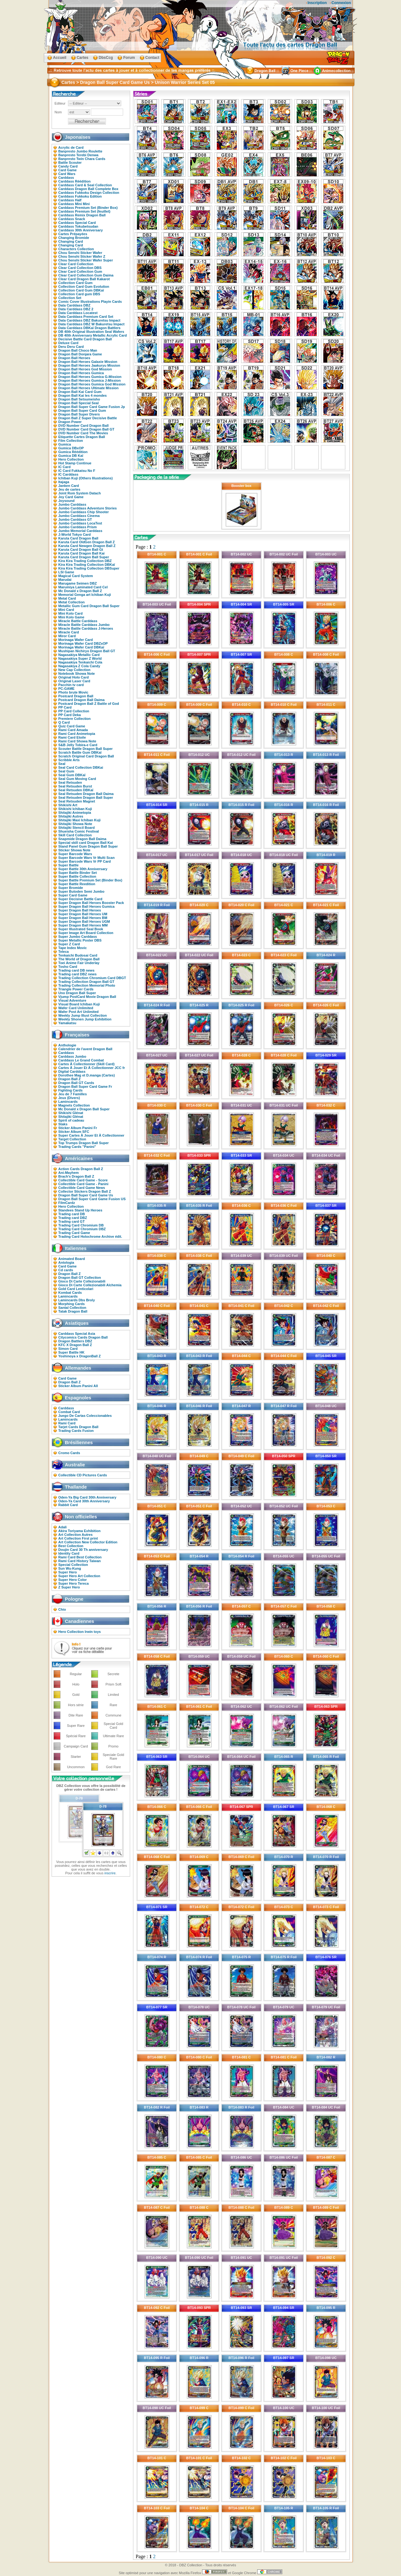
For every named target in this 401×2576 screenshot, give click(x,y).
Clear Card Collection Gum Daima (85, 275)
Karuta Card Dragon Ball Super (83, 557)
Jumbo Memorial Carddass (80, 531)
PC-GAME (66, 688)
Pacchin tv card (71, 685)
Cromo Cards (69, 1453)
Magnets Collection (74, 1105)
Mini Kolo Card (70, 613)
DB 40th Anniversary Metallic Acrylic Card (92, 335)
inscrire (109, 1873)
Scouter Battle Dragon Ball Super (85, 749)
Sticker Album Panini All (78, 1386)
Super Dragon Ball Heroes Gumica (86, 906)
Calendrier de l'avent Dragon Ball (85, 1049)
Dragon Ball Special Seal (78, 403)
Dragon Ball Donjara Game (80, 354)
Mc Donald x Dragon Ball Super (84, 1109)
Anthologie (67, 1045)
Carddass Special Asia (76, 1333)
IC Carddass (68, 474)
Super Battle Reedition (76, 884)
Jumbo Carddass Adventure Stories (87, 508)
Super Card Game (72, 895)
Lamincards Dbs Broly (76, 1300)
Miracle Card (68, 632)
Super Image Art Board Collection (85, 933)
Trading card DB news (76, 970)
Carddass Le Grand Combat (81, 1060)
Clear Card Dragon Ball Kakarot (84, 279)
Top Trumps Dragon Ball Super (83, 1143)
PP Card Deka (69, 715)
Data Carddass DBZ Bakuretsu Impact (89, 320)
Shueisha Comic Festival (78, 831)
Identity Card (68, 1553)
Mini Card (66, 610)
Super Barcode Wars (75, 854)
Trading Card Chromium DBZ (82, 1229)
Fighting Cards (70, 1090)
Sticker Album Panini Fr (77, 1128)
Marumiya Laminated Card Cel (83, 587)
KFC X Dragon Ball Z (75, 1345)
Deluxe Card (68, 343)
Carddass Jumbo (72, 1056)
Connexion (341, 3)
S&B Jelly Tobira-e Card (77, 745)
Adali (62, 1527)
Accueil (59, 57)
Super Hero (67, 1572)
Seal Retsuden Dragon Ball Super (85, 797)
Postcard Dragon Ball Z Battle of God (88, 703)
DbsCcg (106, 57)
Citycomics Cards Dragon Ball (83, 1337)
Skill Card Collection (75, 835)
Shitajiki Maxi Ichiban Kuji (79, 820)
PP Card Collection (73, 711)
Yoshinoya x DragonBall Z (79, 1356)
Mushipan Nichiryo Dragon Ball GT (86, 651)
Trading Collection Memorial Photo (86, 985)
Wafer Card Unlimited (75, 1008)
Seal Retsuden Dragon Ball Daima (86, 794)
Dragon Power (70, 422)
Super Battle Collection (77, 876)
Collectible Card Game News (81, 1188)
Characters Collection (76, 249)
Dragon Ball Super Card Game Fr (85, 1086)
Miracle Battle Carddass (77, 621)
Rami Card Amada (73, 730)
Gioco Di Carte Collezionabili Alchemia (90, 1285)
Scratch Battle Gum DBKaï (80, 752)
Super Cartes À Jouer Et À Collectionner (91, 1135)
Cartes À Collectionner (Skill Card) (86, 1064)
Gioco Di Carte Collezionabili (81, 1281)
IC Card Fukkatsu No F (76, 470)
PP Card (65, 707)
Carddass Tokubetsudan (78, 226)
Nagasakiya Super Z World (80, 658)
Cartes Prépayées (72, 234)
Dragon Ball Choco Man (77, 350)
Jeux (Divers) (69, 1098)
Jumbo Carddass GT (75, 519)
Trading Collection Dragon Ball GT (86, 981)
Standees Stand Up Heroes (80, 1210)
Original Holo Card (73, 677)
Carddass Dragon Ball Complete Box (88, 189)
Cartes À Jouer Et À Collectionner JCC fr (91, 1068)
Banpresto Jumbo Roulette (80, 151)
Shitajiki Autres (70, 816)
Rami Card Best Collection (80, 1557)
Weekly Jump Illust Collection (82, 1015)
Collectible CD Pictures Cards (82, 1475)
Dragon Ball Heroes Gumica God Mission (92, 384)
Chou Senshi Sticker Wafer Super (85, 260)
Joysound (66, 501)
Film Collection (70, 440)
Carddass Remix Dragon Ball (82, 215)
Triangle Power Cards (75, 989)
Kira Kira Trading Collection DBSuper (88, 568)
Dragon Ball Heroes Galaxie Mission (87, 362)
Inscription (317, 3)
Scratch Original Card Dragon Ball (86, 756)
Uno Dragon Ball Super (77, 993)
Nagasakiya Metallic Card (79, 655)
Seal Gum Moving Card (77, 779)
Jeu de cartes (69, 489)
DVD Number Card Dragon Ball (83, 425)
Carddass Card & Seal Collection (85, 185)
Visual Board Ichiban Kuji (79, 1004)
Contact (152, 57)
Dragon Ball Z (69, 1079)
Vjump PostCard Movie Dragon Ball (87, 997)
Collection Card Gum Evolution (83, 286)
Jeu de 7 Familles (72, 1094)
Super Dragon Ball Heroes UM (82, 914)
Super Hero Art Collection (79, 1576)
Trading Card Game (74, 1233)
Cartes (82, 57)
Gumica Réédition (73, 452)
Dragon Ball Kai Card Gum (80, 392)
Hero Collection (71, 459)
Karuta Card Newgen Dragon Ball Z (87, 546)
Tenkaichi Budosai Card (77, 955)
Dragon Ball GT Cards (76, 1083)
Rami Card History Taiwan (79, 1561)
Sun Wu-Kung (69, 1568)
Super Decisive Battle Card (80, 899)
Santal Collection (72, 1307)
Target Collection (72, 1139)
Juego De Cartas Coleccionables (85, 1415)
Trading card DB (71, 1214)
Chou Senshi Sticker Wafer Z (81, 256)
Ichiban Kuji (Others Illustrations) (85, 478)
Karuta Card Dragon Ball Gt (80, 549)
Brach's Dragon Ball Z (76, 1176)
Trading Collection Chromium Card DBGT (92, 978)
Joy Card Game (71, 497)
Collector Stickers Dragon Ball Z (84, 1191)
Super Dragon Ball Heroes (79, 910)
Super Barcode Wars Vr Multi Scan (86, 858)
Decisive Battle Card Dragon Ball (85, 339)
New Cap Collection (74, 670)
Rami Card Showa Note (77, 741)
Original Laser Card (74, 681)
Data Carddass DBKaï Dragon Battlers (89, 328)
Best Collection (70, 1546)
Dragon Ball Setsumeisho (79, 399)
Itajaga (63, 482)
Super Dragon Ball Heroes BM (82, 918)
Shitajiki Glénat (70, 1116)
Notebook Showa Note (76, 673)
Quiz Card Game (71, 726)
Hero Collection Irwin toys (79, 1632)
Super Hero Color (72, 1580)
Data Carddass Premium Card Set (85, 316)
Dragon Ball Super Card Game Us (85, 1195)
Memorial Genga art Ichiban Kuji (84, 594)
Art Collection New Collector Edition (87, 1542)
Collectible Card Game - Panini (83, 1184)
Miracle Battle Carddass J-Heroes (85, 628)
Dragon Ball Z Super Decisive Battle (87, 418)
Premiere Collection (74, 718)
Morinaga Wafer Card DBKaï (81, 647)
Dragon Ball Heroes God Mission (85, 369)
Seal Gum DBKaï (72, 775)
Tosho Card (67, 966)
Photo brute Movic (73, 692)
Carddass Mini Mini (74, 204)
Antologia (66, 1262)
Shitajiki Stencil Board (76, 827)
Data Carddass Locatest (77, 313)
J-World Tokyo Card (74, 534)
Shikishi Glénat (70, 1113)
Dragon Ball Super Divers (79, 414)
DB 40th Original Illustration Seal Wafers (91, 331)
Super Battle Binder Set (77, 873)
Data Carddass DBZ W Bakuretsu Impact (91, 324)
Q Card (64, 722)
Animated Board (71, 1259)
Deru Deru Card (71, 346)
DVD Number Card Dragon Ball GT (86, 429)
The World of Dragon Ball (79, 959)
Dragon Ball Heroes (74, 358)
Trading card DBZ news (77, 974)
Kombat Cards (70, 1292)
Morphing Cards (71, 1304)
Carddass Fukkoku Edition (80, 196)
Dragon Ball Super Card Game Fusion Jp (91, 407)
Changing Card (70, 241)
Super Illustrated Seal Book (80, 929)
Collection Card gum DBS (79, 294)
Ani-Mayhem (68, 1172)
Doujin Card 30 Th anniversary (83, 1549)
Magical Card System (75, 576)
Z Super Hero (69, 1587)
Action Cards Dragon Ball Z (80, 1169)
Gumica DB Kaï (70, 455)
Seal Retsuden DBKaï (75, 790)
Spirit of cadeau (71, 1120)
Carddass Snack (71, 219)
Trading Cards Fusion (76, 1431)
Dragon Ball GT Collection (79, 1277)
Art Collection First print (78, 1538)
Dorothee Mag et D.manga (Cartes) (86, 1075)
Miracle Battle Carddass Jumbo (84, 625)
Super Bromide (70, 888)
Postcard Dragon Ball (75, 696)
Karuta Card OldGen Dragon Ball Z (86, 542)
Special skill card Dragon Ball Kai (85, 842)
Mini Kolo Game (71, 617)
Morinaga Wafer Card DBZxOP (83, 643)
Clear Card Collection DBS (80, 268)
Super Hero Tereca (73, 1583)
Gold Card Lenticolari (75, 1289)
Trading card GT (71, 1221)
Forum (129, 57)
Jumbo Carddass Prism (77, 527)
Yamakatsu (67, 1023)
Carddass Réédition (74, 181)
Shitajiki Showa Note (75, 824)
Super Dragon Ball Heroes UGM (84, 921)
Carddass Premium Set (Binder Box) (88, 207)
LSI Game (66, 572)
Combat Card (69, 1412)
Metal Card (67, 598)
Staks (62, 1124)
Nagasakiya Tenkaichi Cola (80, 662)
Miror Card (67, 636)
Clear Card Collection (75, 264)
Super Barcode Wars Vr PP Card (84, 861)
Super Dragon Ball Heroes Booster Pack (91, 903)
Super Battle (68, 865)
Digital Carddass (72, 1071)
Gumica (64, 444)
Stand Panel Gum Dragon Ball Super (88, 846)
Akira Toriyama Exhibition (79, 1531)
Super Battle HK (71, 1352)
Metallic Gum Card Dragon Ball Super (89, 606)
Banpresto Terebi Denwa (78, 155)
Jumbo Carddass (72, 504)
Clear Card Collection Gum (80, 271)
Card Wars (67, 174)
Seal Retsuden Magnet (76, 801)
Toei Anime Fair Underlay (78, 963)
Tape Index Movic (72, 948)
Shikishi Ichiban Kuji (75, 809)
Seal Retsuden (70, 782)
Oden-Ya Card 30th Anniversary (84, 1501)
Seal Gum (66, 771)
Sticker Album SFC (73, 1131)
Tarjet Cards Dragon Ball (78, 1427)
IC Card (64, 467)
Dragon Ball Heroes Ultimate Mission (88, 388)
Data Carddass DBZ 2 (75, 309)
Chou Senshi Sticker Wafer (80, 253)
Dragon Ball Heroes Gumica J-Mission (89, 380)
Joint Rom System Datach (79, 493)
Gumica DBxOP (71, 448)
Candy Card (68, 166)
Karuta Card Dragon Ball (78, 538)
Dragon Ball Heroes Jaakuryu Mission (89, 365)
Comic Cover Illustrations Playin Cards (90, 301)
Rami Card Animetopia (76, 734)
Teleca (63, 951)
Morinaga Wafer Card (75, 640)
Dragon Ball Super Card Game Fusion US (92, 1199)
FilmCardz (66, 1203)
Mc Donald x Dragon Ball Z (80, 591)
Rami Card (67, 1423)
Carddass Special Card (77, 223)
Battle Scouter (70, 162)
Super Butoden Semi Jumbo (81, 891)
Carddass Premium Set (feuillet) (84, 211)
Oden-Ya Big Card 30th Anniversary (87, 1497)
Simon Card (68, 1348)
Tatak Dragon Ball (72, 1311)
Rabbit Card (68, 1505)
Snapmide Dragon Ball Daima (82, 839)
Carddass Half (69, 200)
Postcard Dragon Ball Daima (81, 700)
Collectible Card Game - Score (83, 1180)
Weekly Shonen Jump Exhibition (85, 1019)
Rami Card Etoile (72, 737)
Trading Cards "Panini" (77, 1147)
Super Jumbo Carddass (77, 936)
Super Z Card (69, 944)
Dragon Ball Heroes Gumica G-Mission (90, 377)
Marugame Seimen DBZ (77, 583)
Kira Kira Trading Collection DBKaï (86, 564)
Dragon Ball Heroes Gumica (81, 373)
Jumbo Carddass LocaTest (80, 523)
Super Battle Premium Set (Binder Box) (90, 880)
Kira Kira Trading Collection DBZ (85, 561)
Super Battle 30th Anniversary (82, 869)
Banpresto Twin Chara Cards (81, 159)
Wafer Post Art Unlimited (78, 1012)
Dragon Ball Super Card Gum (82, 410)
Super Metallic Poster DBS (80, 940)
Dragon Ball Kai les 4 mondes (82, 395)
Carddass (66, 177)
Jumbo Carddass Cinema (79, 516)
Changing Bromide (73, 238)
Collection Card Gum (75, 283)
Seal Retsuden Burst (75, 786)
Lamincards (68, 1101)
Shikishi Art (67, 805)
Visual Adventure (72, 1000)
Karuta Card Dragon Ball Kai (81, 553)
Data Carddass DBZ (74, 305)
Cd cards (65, 1270)
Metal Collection (71, 602)
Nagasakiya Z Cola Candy (79, 666)
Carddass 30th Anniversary (80, 230)
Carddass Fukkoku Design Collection (88, 192)
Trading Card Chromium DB (81, 1225)
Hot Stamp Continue (74, 463)
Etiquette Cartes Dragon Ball (81, 437)
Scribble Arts (69, 760)
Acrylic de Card (71, 147)
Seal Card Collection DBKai (80, 767)
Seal (61, 764)
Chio (62, 1609)
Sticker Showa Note (74, 850)
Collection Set (69, 298)
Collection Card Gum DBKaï (81, 290)
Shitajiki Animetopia (74, 812)
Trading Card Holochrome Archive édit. (90, 1236)
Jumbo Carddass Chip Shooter (83, 512)
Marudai (64, 579)
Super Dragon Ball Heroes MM (83, 925)
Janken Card (68, 486)
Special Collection (73, 1565)
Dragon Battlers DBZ (75, 1341)
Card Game (67, 170)
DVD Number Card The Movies (83, 433)
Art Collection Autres (75, 1534)
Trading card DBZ (72, 1218)
